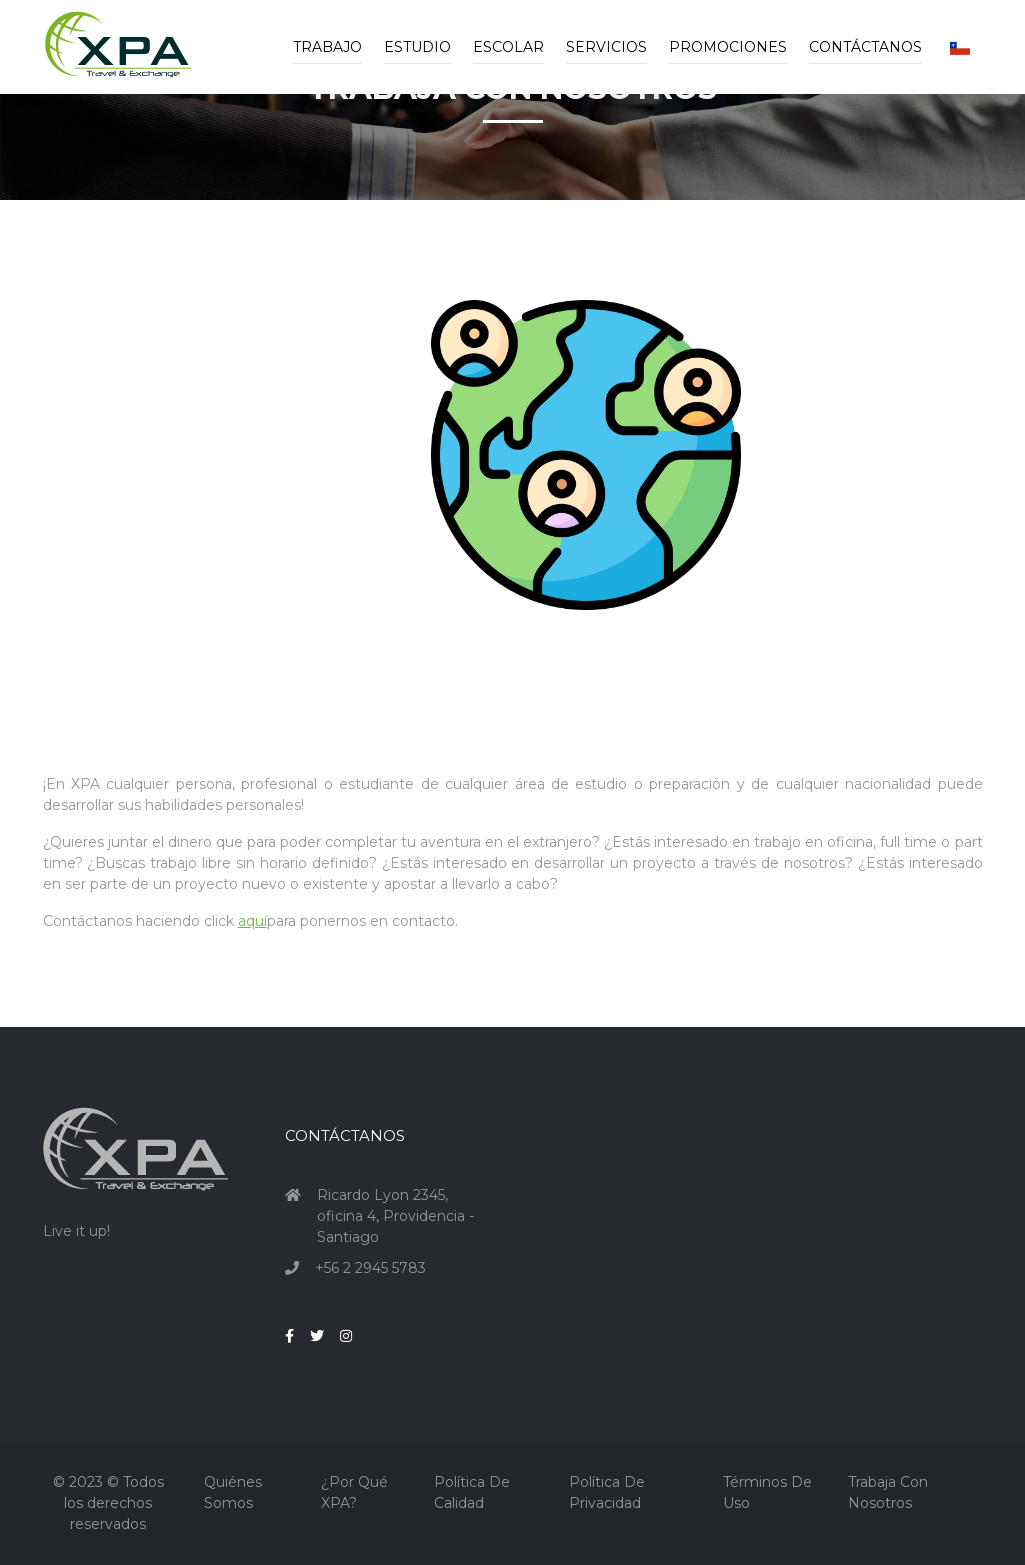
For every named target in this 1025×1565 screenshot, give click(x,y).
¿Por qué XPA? (354, 1492)
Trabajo (327, 47)
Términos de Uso (767, 1492)
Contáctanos (865, 47)
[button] (960, 47)
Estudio (417, 47)
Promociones (728, 47)
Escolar (508, 47)
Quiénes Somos (233, 1492)
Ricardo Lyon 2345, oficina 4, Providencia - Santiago (395, 1216)
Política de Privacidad (607, 1492)
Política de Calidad (472, 1492)
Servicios (606, 47)
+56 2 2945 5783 (370, 1268)
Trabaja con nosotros (888, 1492)
